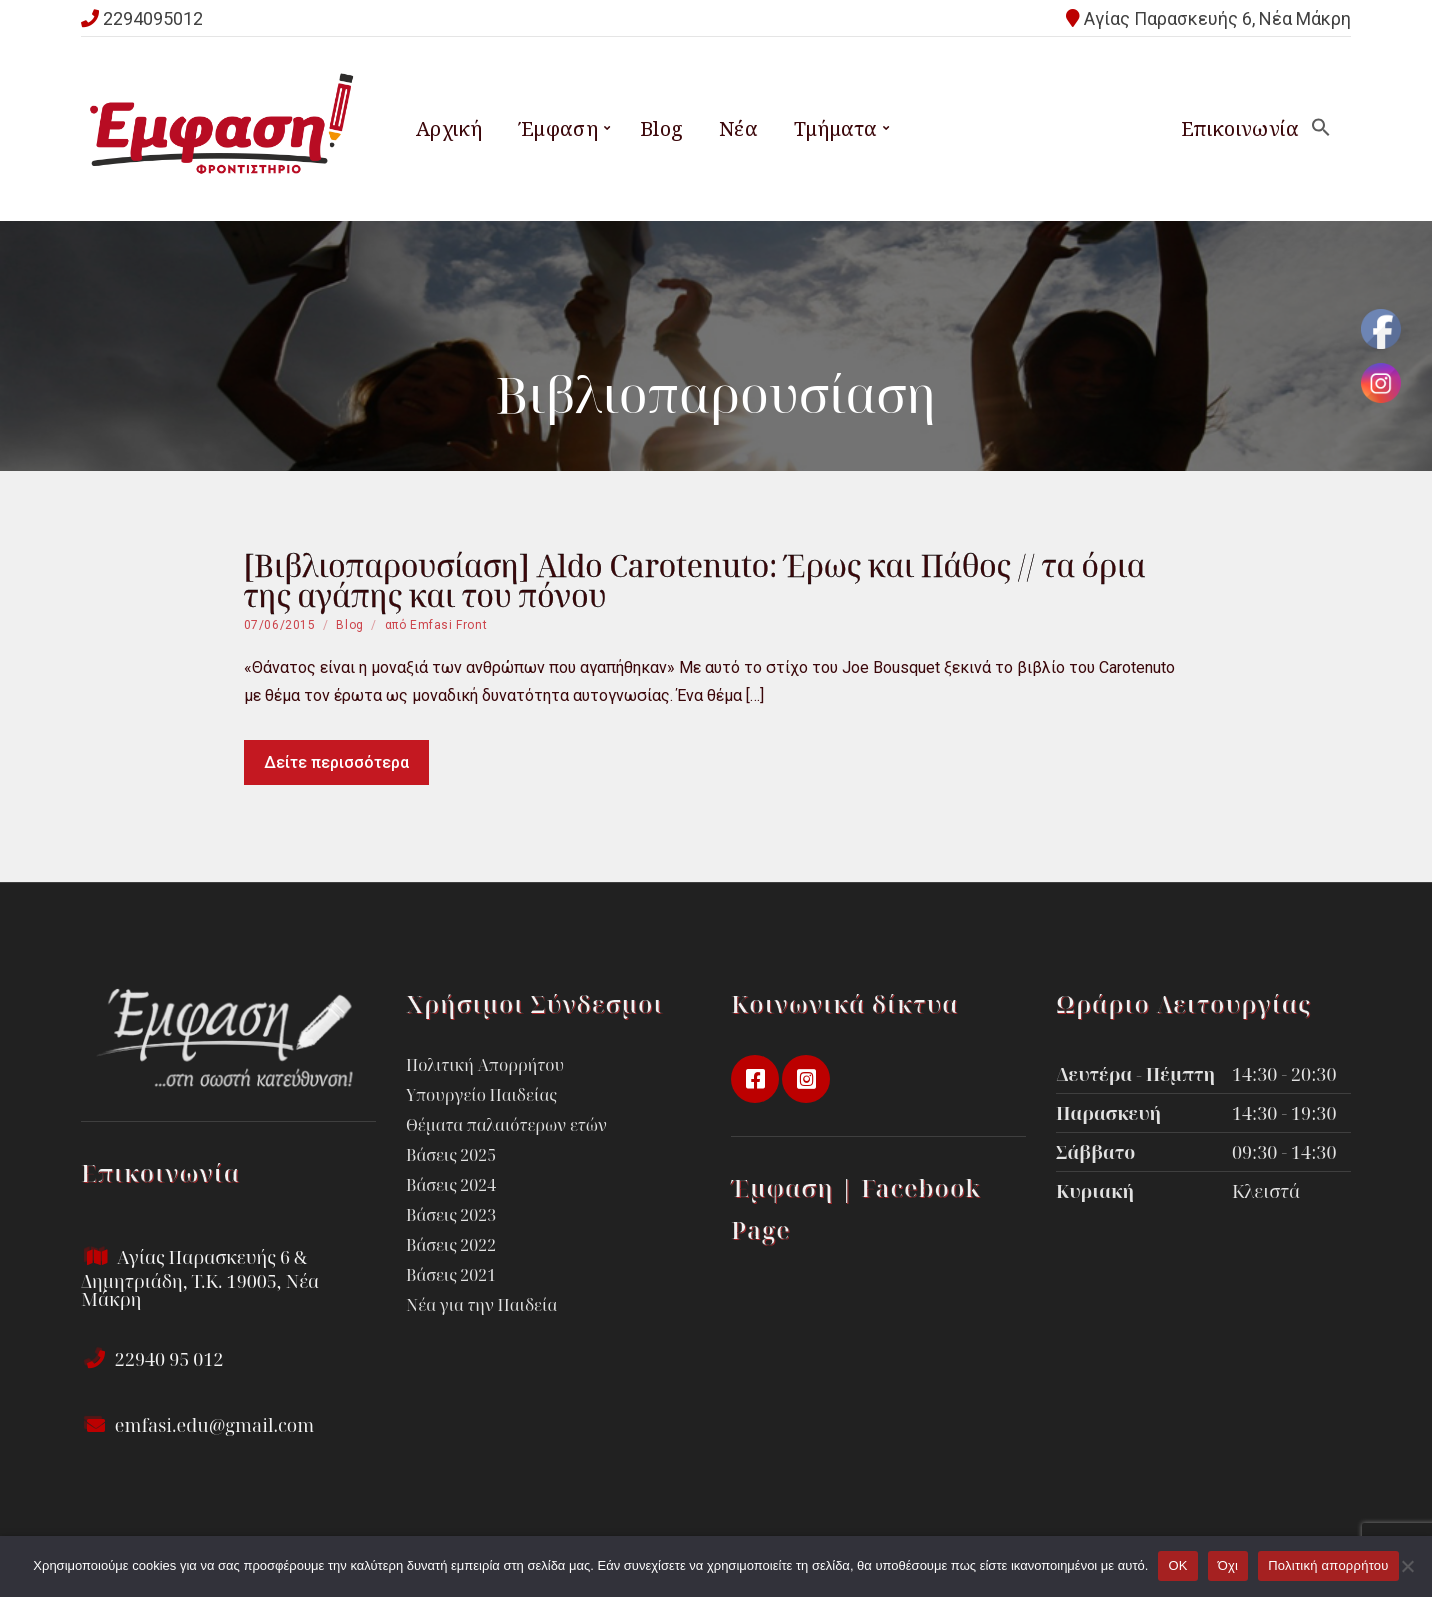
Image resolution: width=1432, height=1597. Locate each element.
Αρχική (449, 128)
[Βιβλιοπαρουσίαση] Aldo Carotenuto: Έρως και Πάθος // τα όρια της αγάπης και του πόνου (695, 580)
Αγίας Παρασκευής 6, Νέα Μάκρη (1217, 18)
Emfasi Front (448, 625)
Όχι (1228, 1565)
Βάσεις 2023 (451, 1215)
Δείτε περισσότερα (336, 762)
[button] (1321, 128)
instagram (806, 1079)
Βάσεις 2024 (451, 1185)
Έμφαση (558, 128)
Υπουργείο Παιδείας (481, 1095)
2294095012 (153, 18)
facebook (755, 1079)
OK (1177, 1565)
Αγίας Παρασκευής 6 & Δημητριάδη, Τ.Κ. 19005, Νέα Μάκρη (200, 1278)
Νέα (738, 128)
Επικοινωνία (1240, 128)
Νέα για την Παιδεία (481, 1305)
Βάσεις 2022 (451, 1245)
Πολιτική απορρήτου (1328, 1565)
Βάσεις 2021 (451, 1275)
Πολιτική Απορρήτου (485, 1065)
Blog (662, 128)
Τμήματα (836, 128)
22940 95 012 (152, 1359)
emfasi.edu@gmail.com (197, 1425)
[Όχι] (1407, 1566)
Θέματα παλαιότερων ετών (506, 1125)
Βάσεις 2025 (451, 1155)
